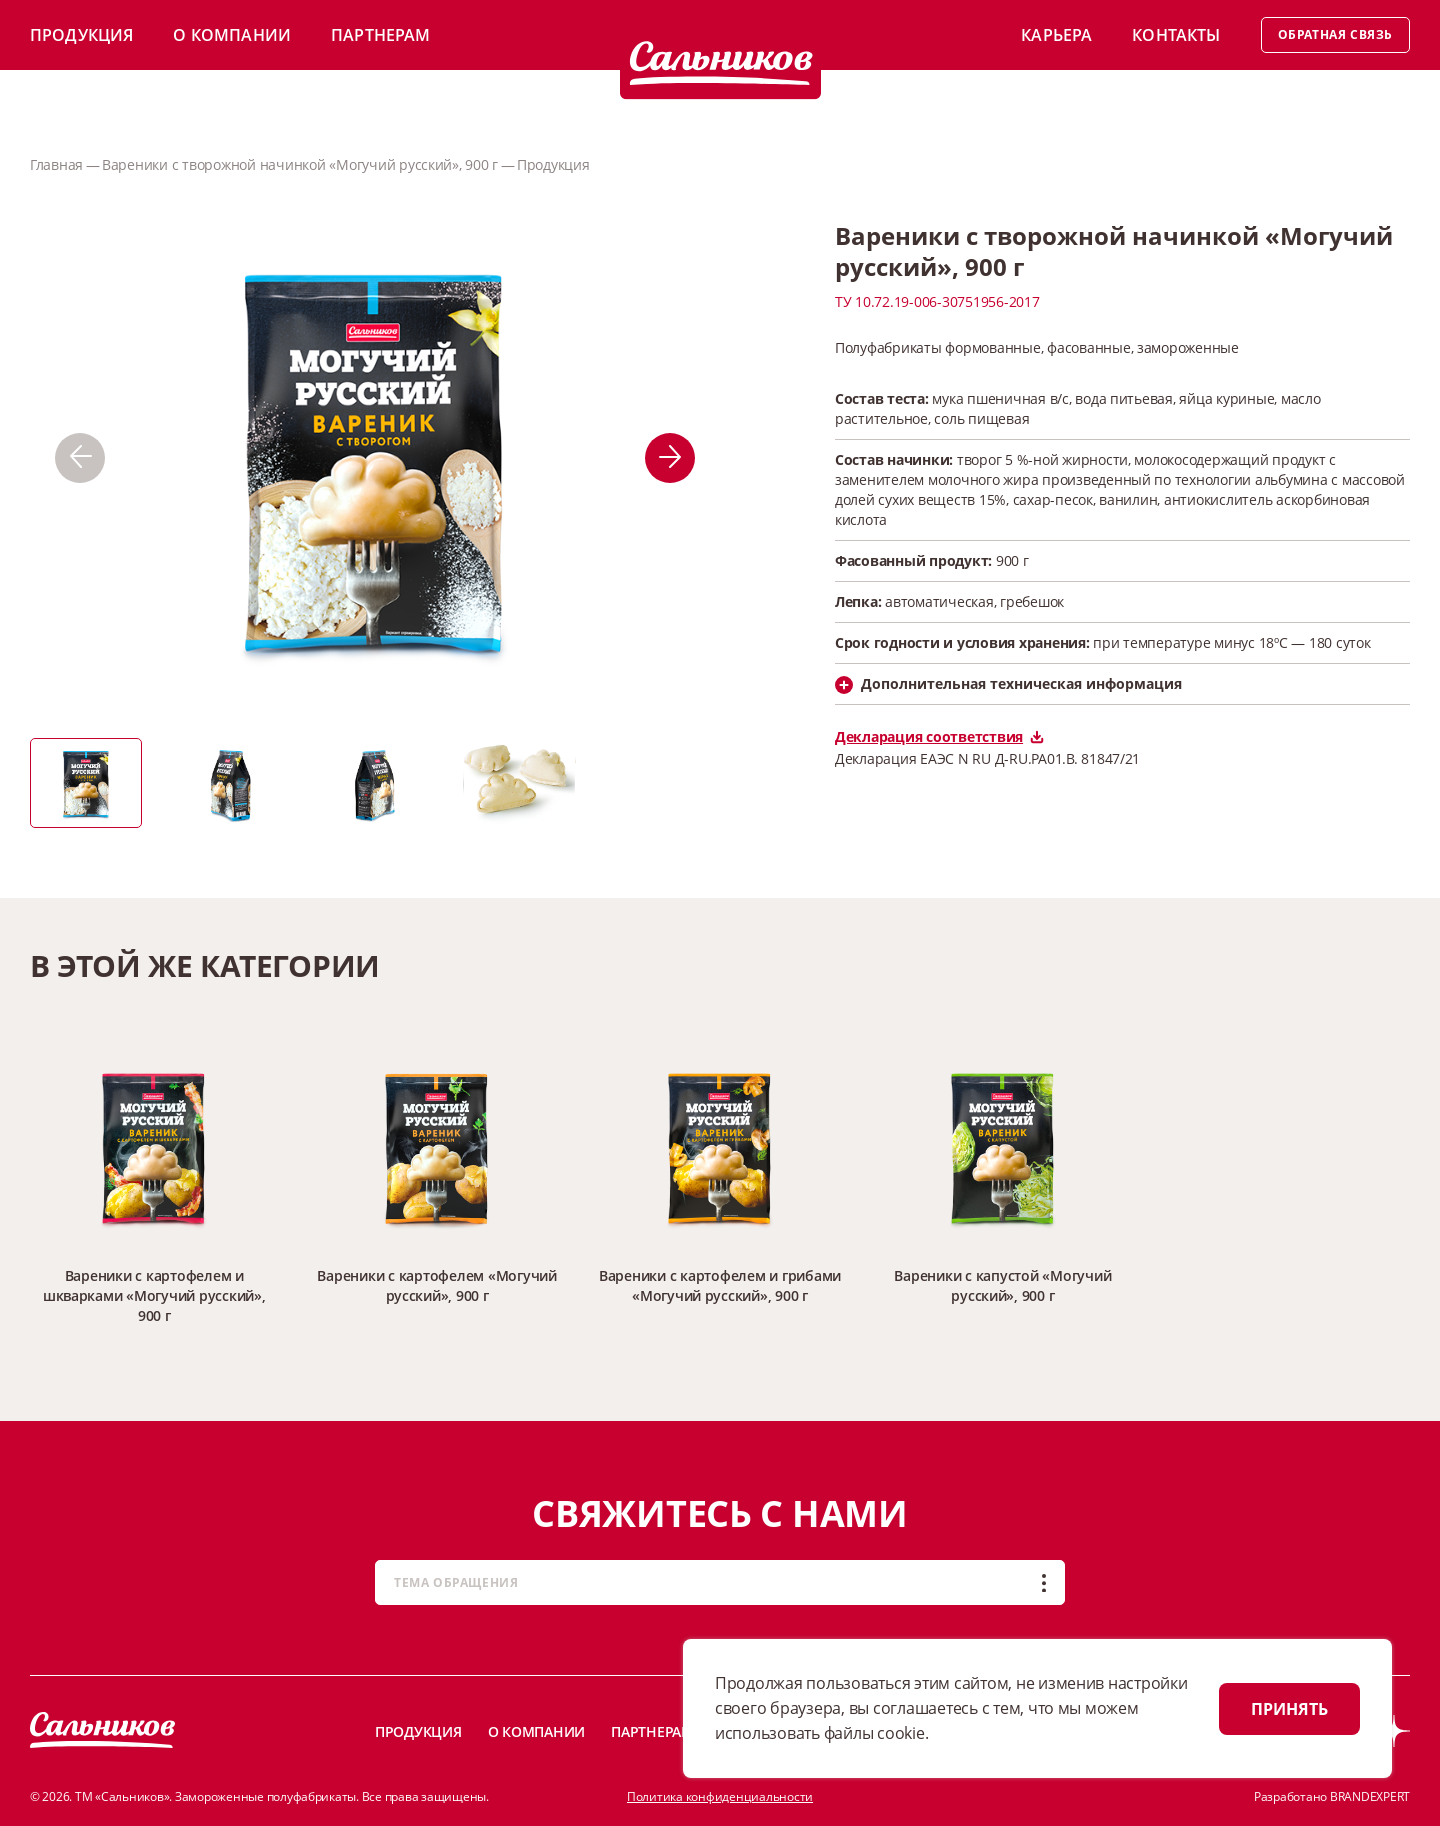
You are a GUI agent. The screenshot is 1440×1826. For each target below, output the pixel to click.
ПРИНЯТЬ (1289, 1709)
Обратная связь (1335, 34)
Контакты (1176, 35)
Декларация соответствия (939, 736)
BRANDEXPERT (1370, 1796)
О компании (232, 35)
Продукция (81, 35)
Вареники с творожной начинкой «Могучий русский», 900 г (300, 164)
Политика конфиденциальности (720, 1796)
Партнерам (380, 35)
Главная (56, 164)
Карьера (1056, 35)
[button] (80, 458)
